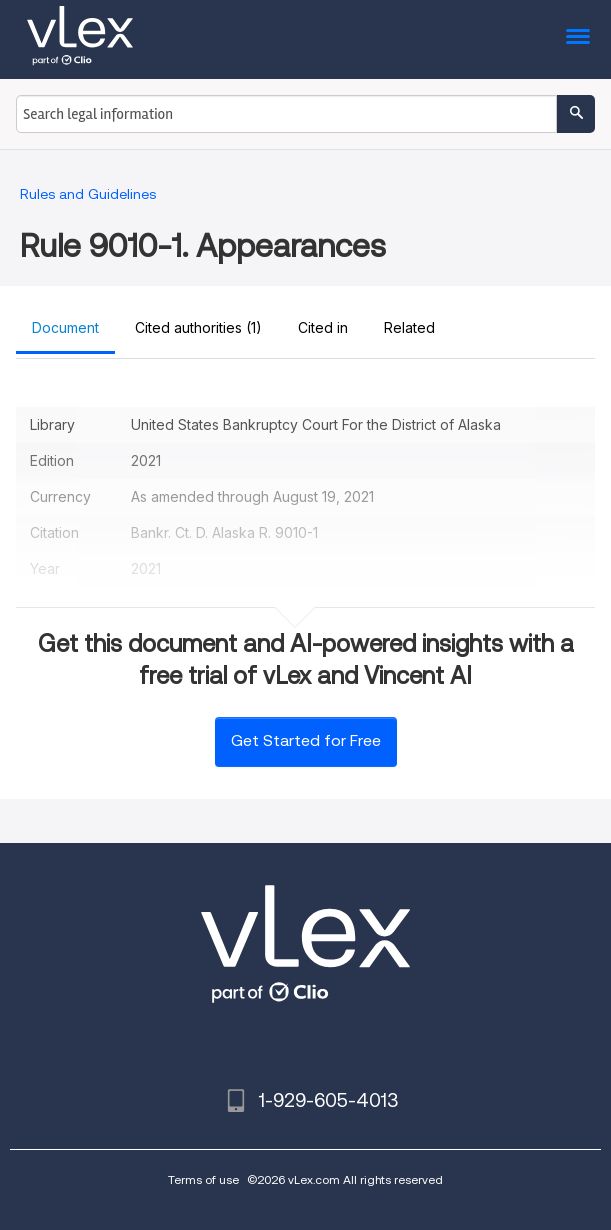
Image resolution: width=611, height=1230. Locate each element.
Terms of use (203, 1179)
